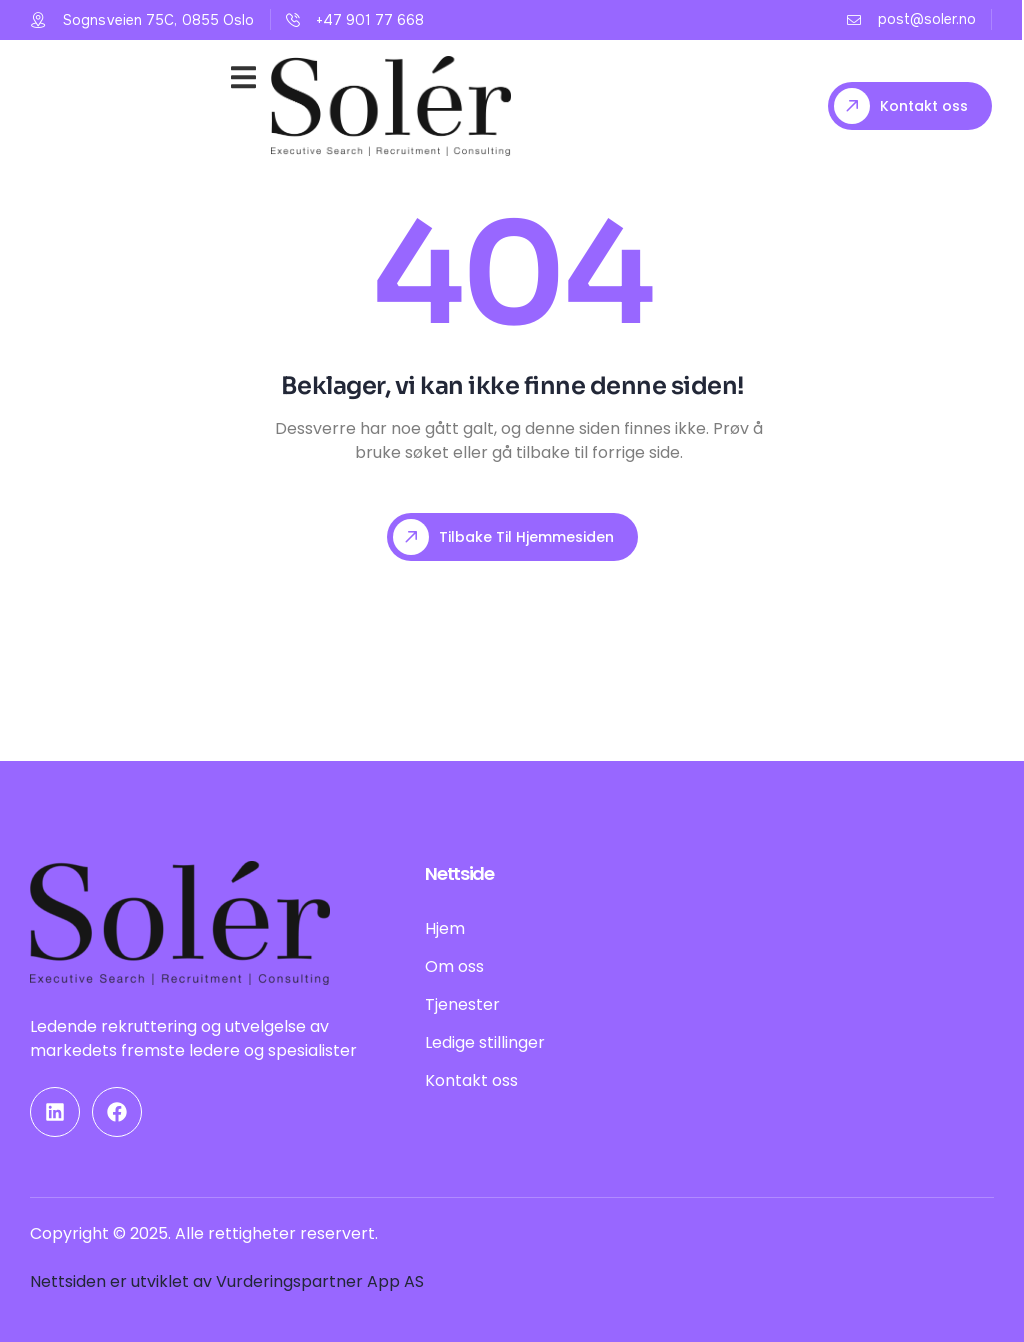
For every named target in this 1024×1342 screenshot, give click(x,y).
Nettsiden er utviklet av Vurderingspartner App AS (227, 1281)
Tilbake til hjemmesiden (503, 537)
